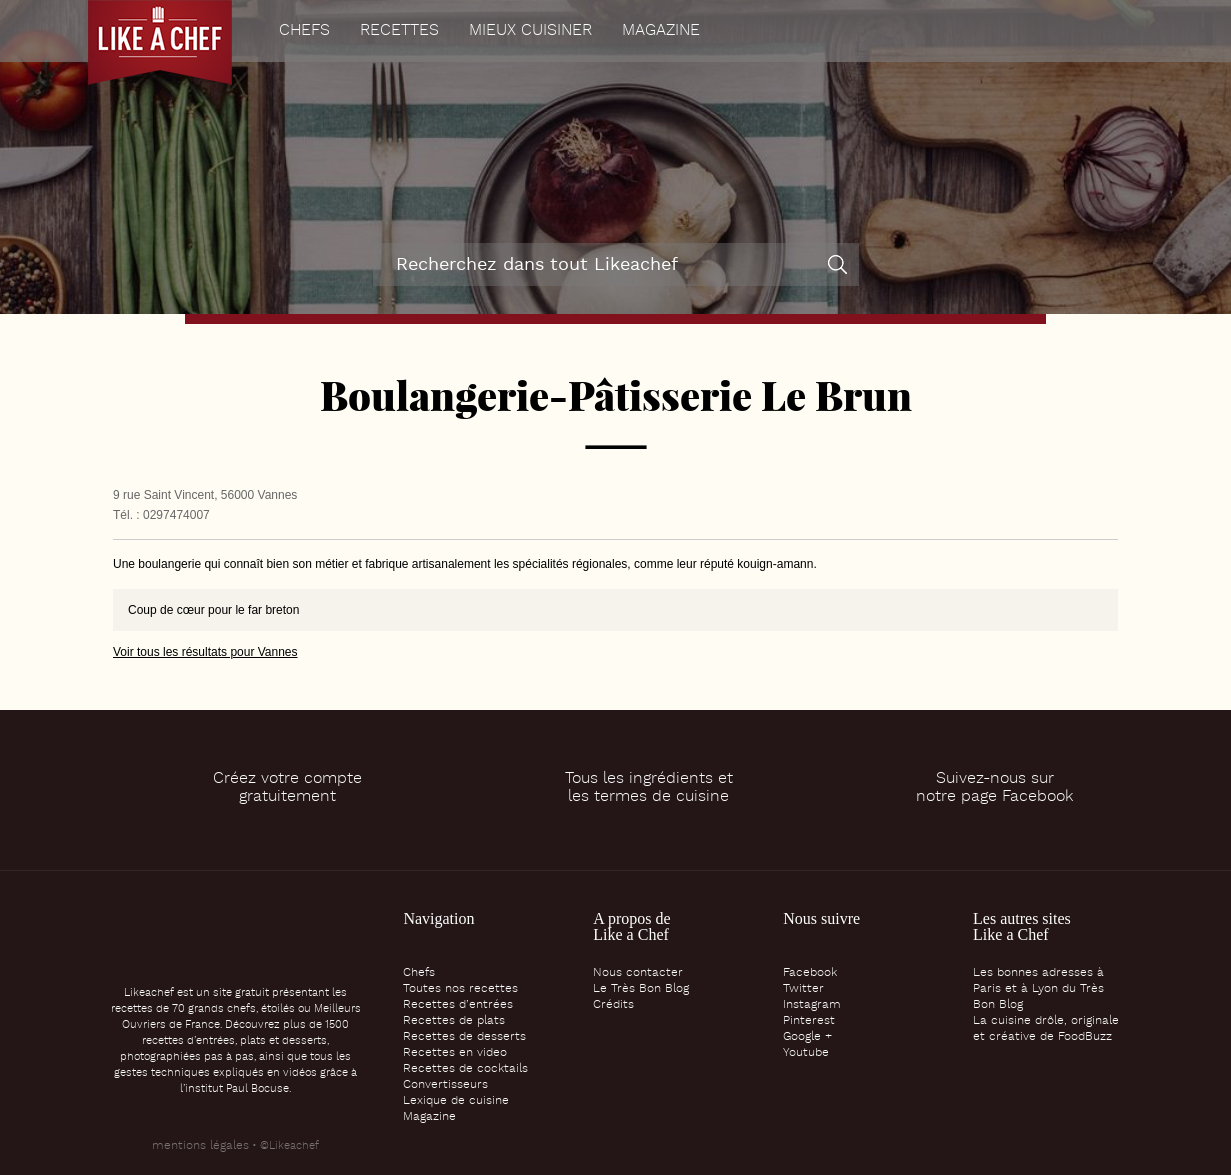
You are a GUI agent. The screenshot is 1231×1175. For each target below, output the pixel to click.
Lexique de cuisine (456, 1101)
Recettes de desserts (464, 1037)
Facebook (810, 973)
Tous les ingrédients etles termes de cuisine (649, 788)
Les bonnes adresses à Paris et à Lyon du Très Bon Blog (1038, 989)
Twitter (803, 989)
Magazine (661, 31)
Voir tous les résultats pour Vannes (205, 652)
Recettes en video (455, 1053)
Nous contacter (638, 973)
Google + (807, 1037)
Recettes (399, 31)
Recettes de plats (454, 1021)
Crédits (613, 1005)
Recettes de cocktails (465, 1069)
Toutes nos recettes (460, 989)
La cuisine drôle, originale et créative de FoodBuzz (1046, 1029)
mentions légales (200, 1146)
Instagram (812, 1005)
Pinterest (809, 1021)
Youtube (806, 1053)
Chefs (304, 31)
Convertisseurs (445, 1085)
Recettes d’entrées (458, 1005)
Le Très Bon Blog (641, 989)
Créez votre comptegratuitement (287, 788)
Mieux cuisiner (530, 31)
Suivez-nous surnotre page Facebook (994, 788)
